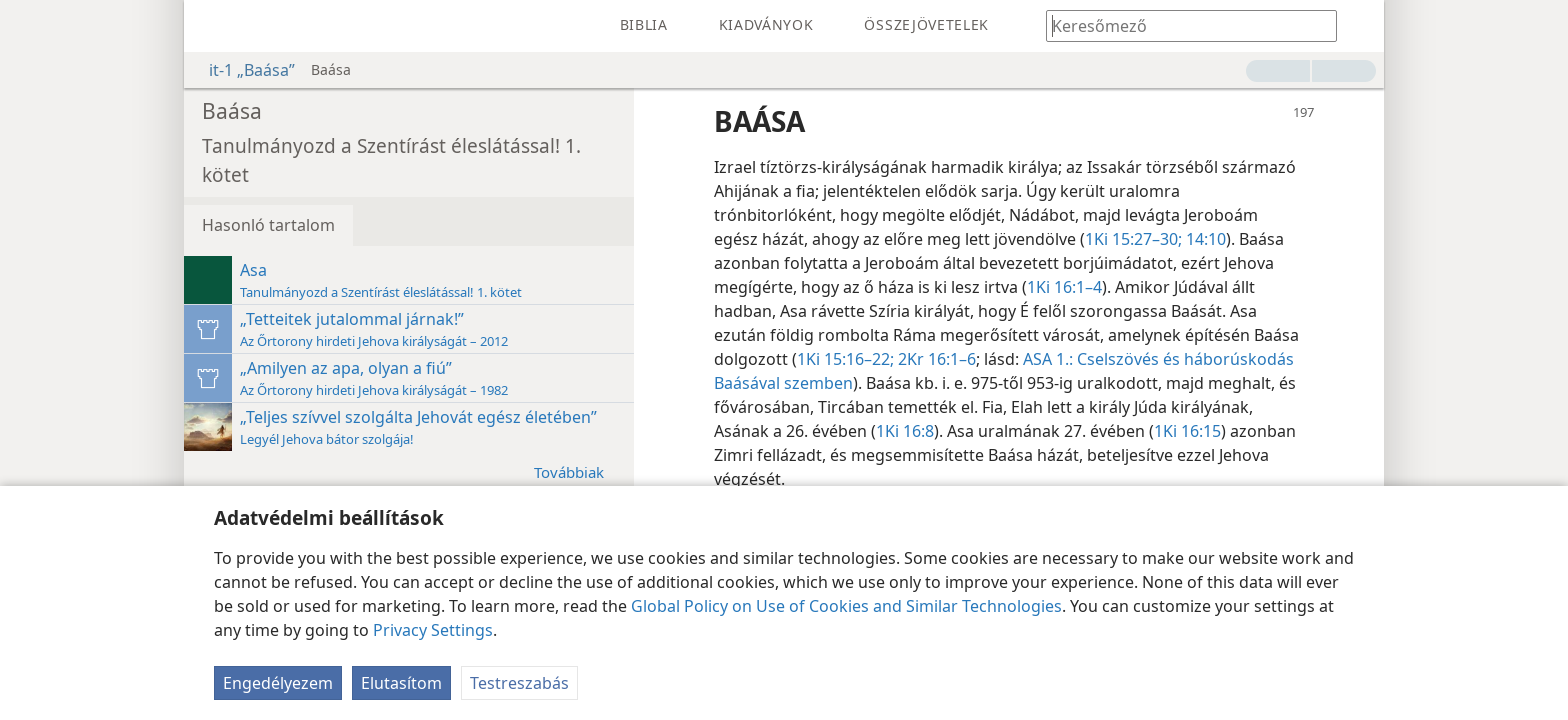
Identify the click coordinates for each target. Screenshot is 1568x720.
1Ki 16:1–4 (1064, 287)
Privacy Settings (433, 630)
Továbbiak (579, 471)
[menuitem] (214, 26)
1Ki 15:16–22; (845, 359)
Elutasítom (401, 683)
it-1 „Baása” (242, 70)
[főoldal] (214, 26)
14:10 (1204, 239)
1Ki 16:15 (1187, 431)
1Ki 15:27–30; (1133, 239)
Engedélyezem (278, 683)
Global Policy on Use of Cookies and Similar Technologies (846, 606)
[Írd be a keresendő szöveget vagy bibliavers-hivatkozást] (1182, 25)
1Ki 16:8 (905, 431)
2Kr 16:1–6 (935, 359)
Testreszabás (519, 683)
